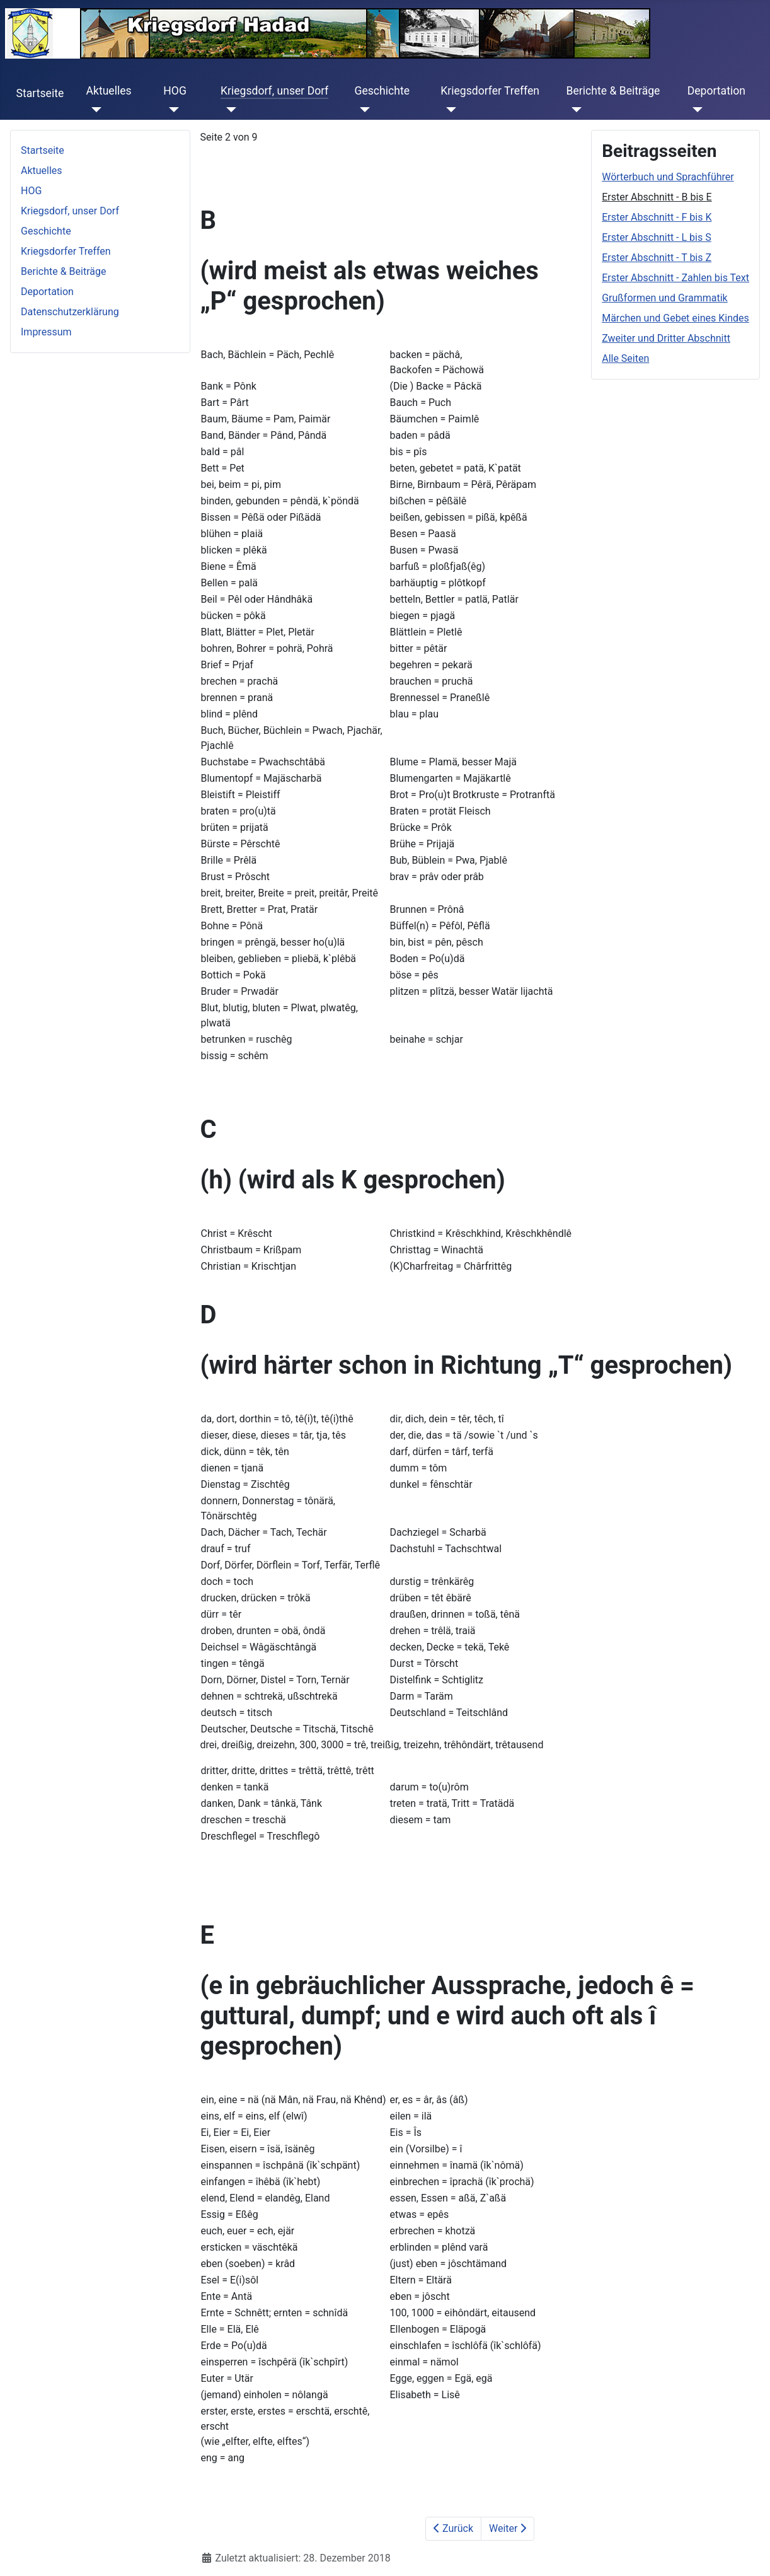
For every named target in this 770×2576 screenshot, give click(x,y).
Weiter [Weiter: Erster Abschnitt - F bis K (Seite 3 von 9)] (507, 2528)
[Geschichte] (362, 109)
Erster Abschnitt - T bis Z (656, 258)
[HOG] (171, 109)
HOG (175, 90)
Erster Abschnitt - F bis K (656, 217)
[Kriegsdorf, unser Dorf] (228, 109)
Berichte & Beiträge (613, 90)
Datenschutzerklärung (70, 312)
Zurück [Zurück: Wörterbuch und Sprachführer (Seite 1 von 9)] (453, 2528)
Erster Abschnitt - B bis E (656, 197)
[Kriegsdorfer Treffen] (448, 109)
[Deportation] (695, 109)
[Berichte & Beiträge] (574, 109)
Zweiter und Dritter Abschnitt (666, 338)
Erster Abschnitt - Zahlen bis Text (675, 278)
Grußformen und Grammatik (664, 298)
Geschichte (382, 90)
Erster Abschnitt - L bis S (656, 237)
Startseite (40, 93)
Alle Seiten (625, 358)
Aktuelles (108, 90)
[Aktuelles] (93, 109)
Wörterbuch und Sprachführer (668, 177)
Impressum (46, 332)
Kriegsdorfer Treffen (489, 90)
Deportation (716, 90)
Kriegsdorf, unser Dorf (275, 90)
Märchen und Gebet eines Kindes (675, 318)
